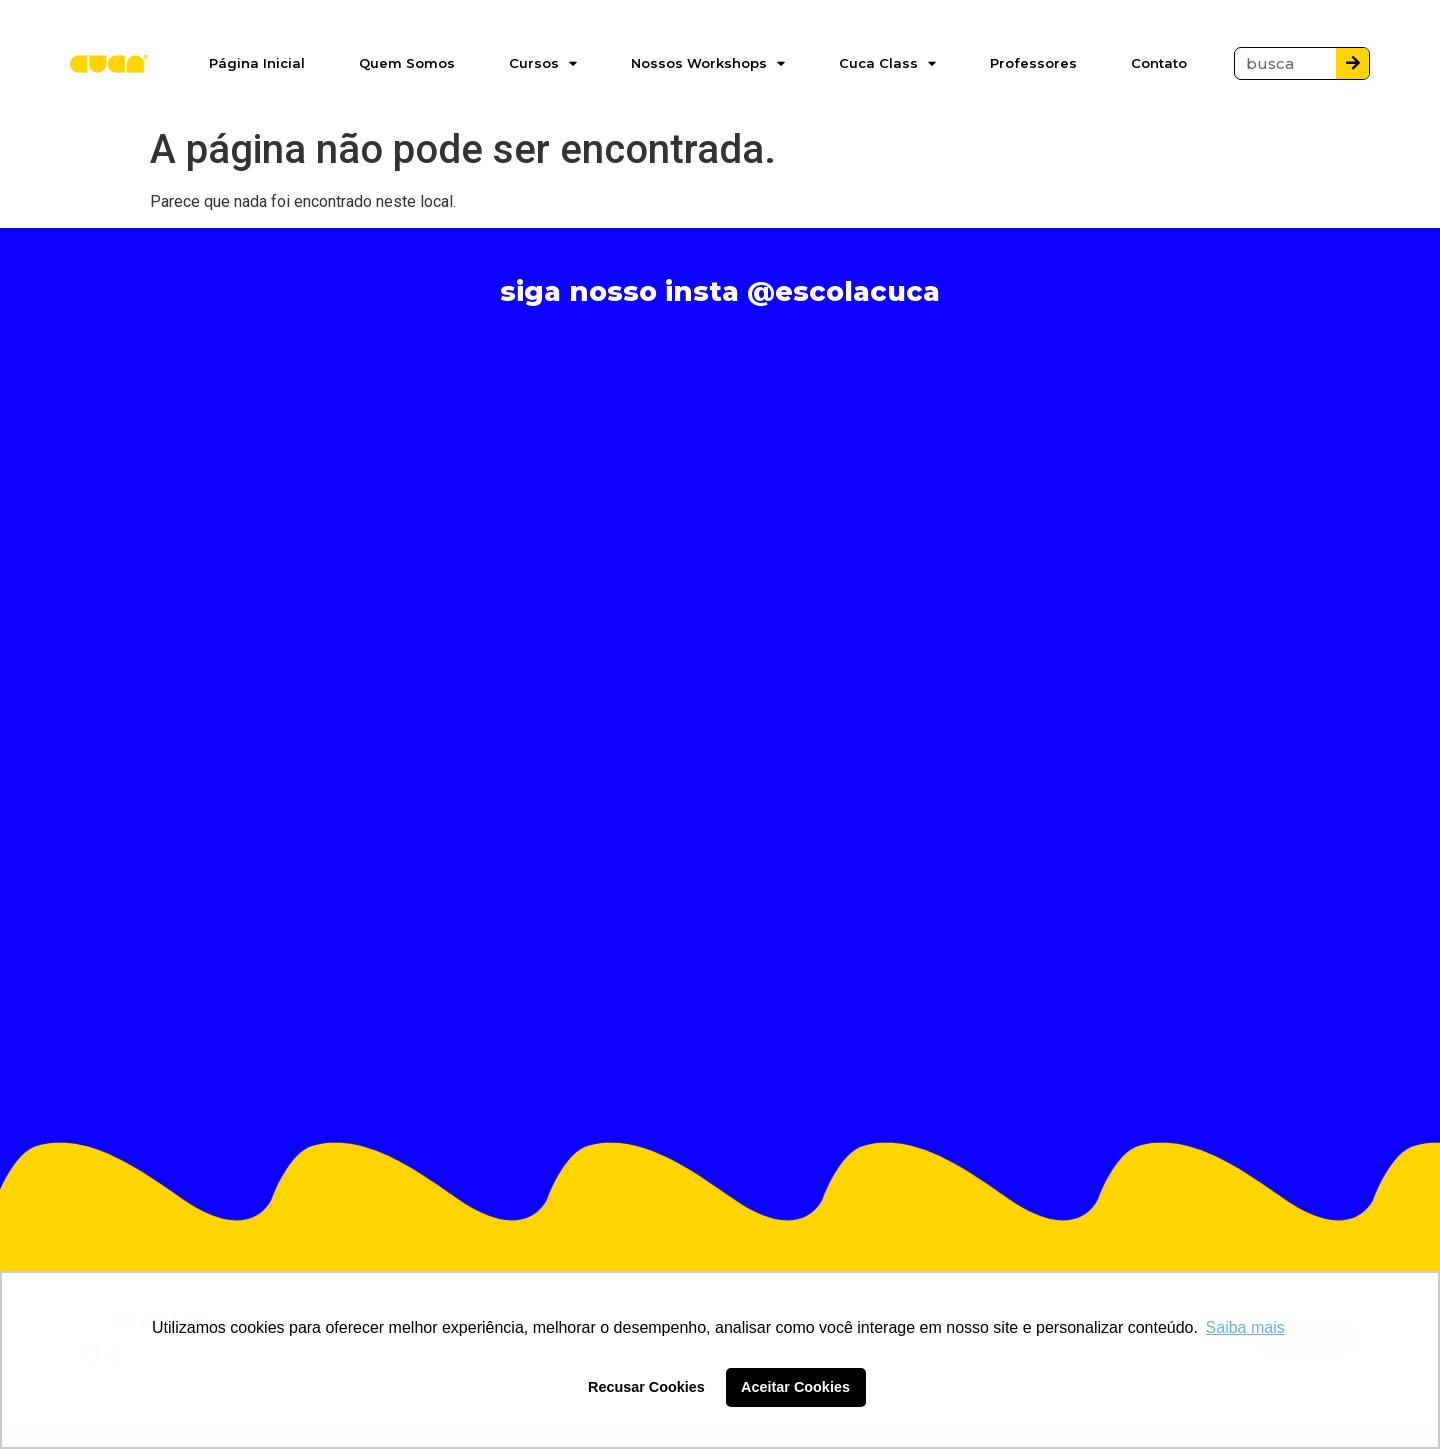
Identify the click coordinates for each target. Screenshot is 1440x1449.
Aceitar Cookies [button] (795, 1387)
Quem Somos (407, 63)
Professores (1033, 63)
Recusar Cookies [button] (646, 1387)
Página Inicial (257, 63)
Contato (1159, 63)
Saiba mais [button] (1245, 1327)
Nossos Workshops (708, 63)
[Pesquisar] (1352, 63)
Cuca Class (887, 63)
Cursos (543, 63)
